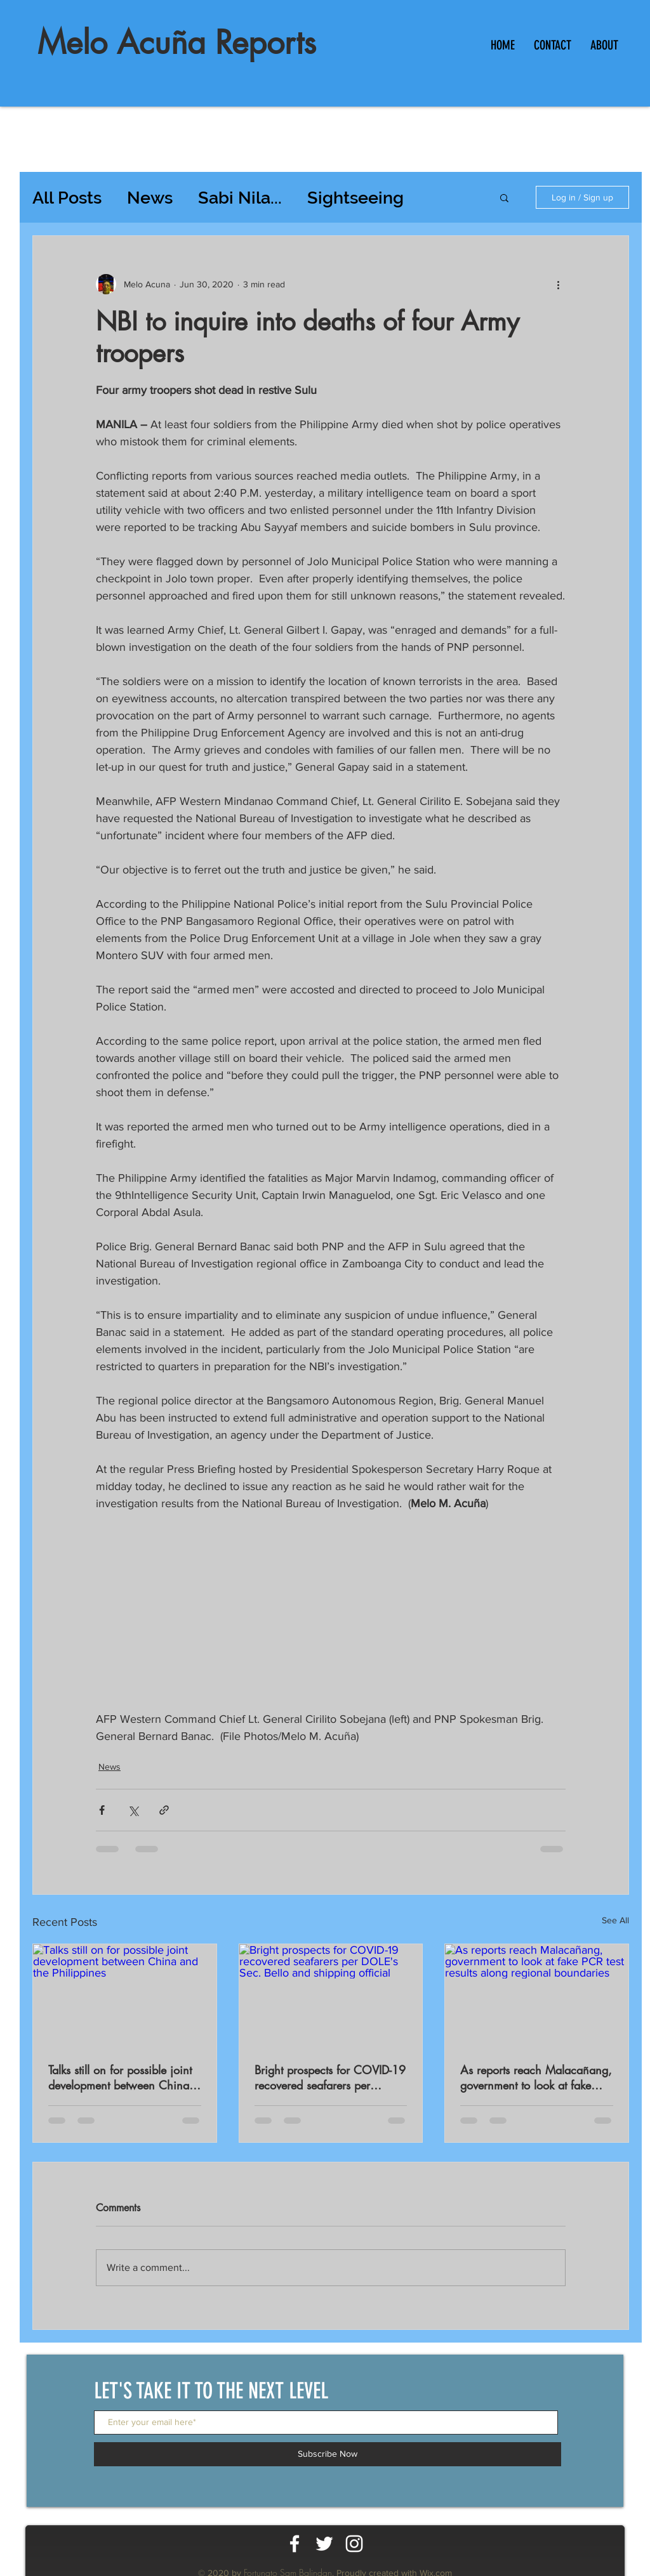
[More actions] (558, 284)
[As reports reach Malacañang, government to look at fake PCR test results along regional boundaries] (536, 1995)
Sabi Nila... (240, 197)
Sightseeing (355, 197)
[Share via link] (164, 1810)
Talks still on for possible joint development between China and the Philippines (120, 2077)
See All (615, 1920)
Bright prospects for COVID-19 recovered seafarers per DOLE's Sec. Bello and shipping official (330, 2077)
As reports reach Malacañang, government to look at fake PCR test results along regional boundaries (536, 2077)
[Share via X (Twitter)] (133, 1810)
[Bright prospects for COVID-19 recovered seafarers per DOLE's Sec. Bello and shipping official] (331, 1995)
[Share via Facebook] (102, 1810)
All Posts (67, 197)
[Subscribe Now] (327, 2454)
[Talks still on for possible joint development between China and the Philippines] (124, 1995)
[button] (504, 197)
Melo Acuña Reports (176, 42)
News (150, 197)
